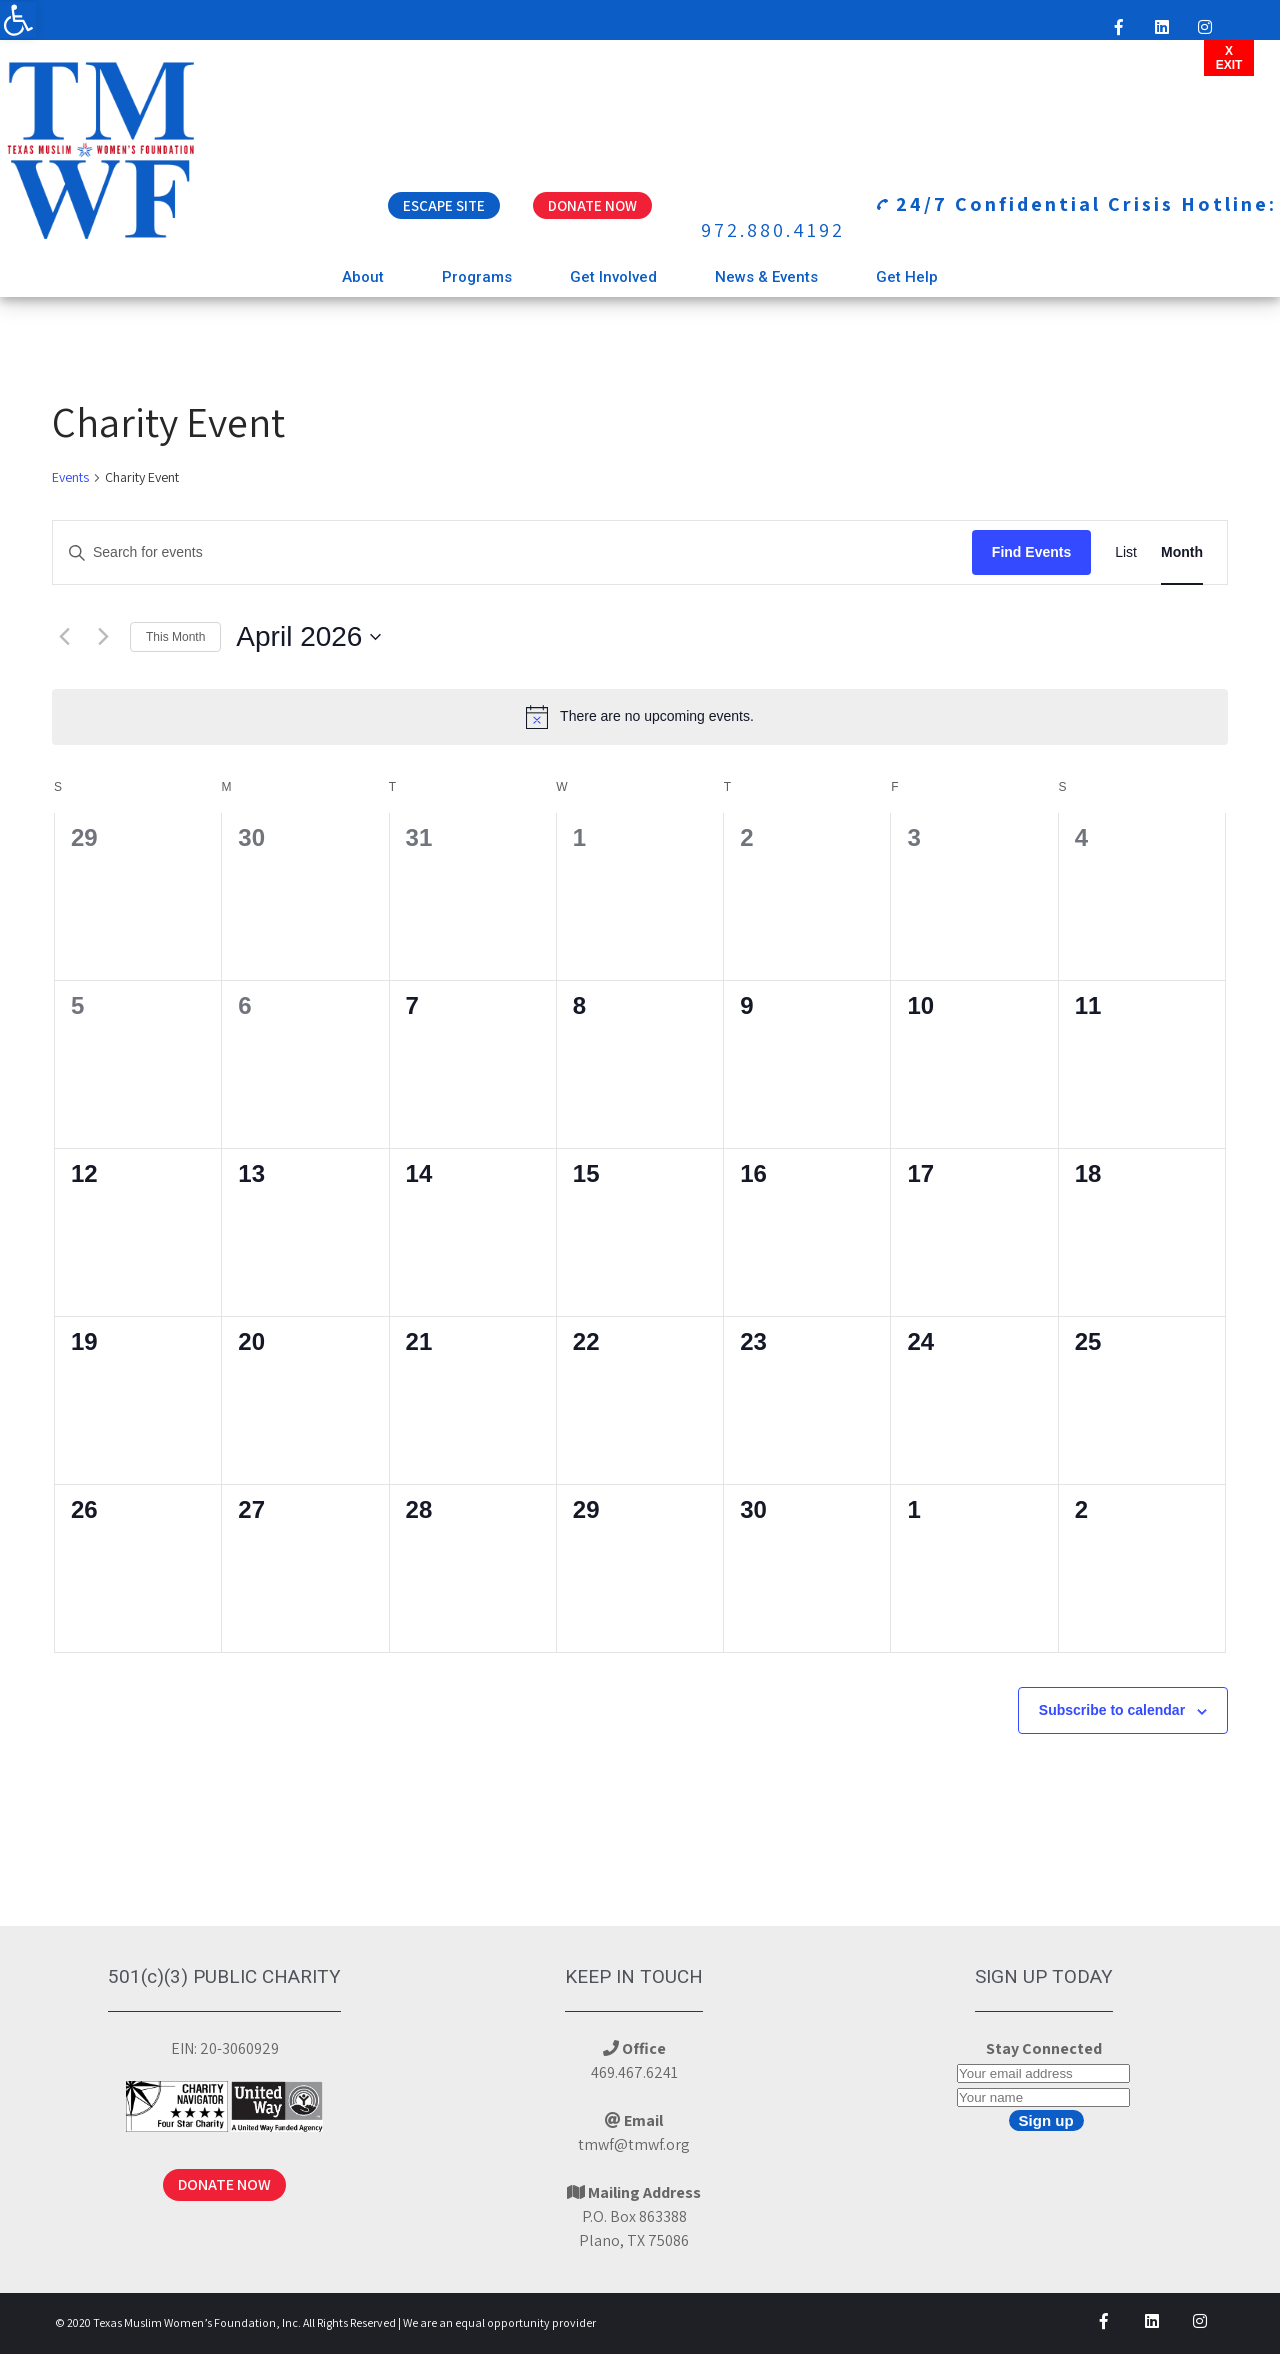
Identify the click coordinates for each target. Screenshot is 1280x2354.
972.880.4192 (773, 230)
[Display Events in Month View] (1182, 552)
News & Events (766, 277)
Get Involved (613, 277)
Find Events (1031, 552)
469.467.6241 (634, 2072)
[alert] (640, 717)
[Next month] (103, 637)
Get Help (907, 277)
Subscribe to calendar (1112, 1710)
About (363, 277)
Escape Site (444, 205)
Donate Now (592, 205)
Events (70, 477)
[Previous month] (64, 637)
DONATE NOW (224, 2184)
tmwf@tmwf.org (634, 2144)
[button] (18, 20)
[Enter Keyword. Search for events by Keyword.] (512, 552)
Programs (477, 277)
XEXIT (1229, 58)
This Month (175, 637)
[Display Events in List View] (1126, 552)
